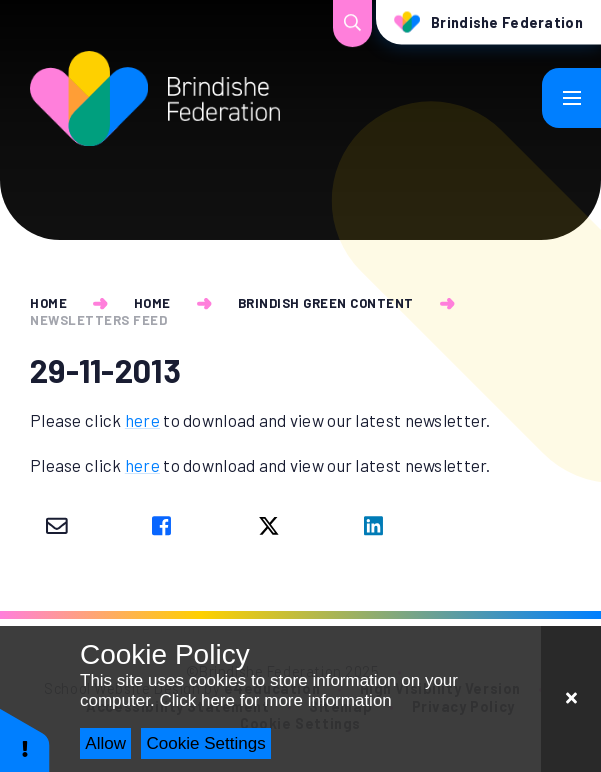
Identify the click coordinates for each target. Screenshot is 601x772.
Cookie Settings (206, 743)
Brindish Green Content (326, 303)
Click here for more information (275, 700)
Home (48, 303)
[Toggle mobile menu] (572, 98)
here (142, 420)
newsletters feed (98, 320)
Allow (105, 743)
